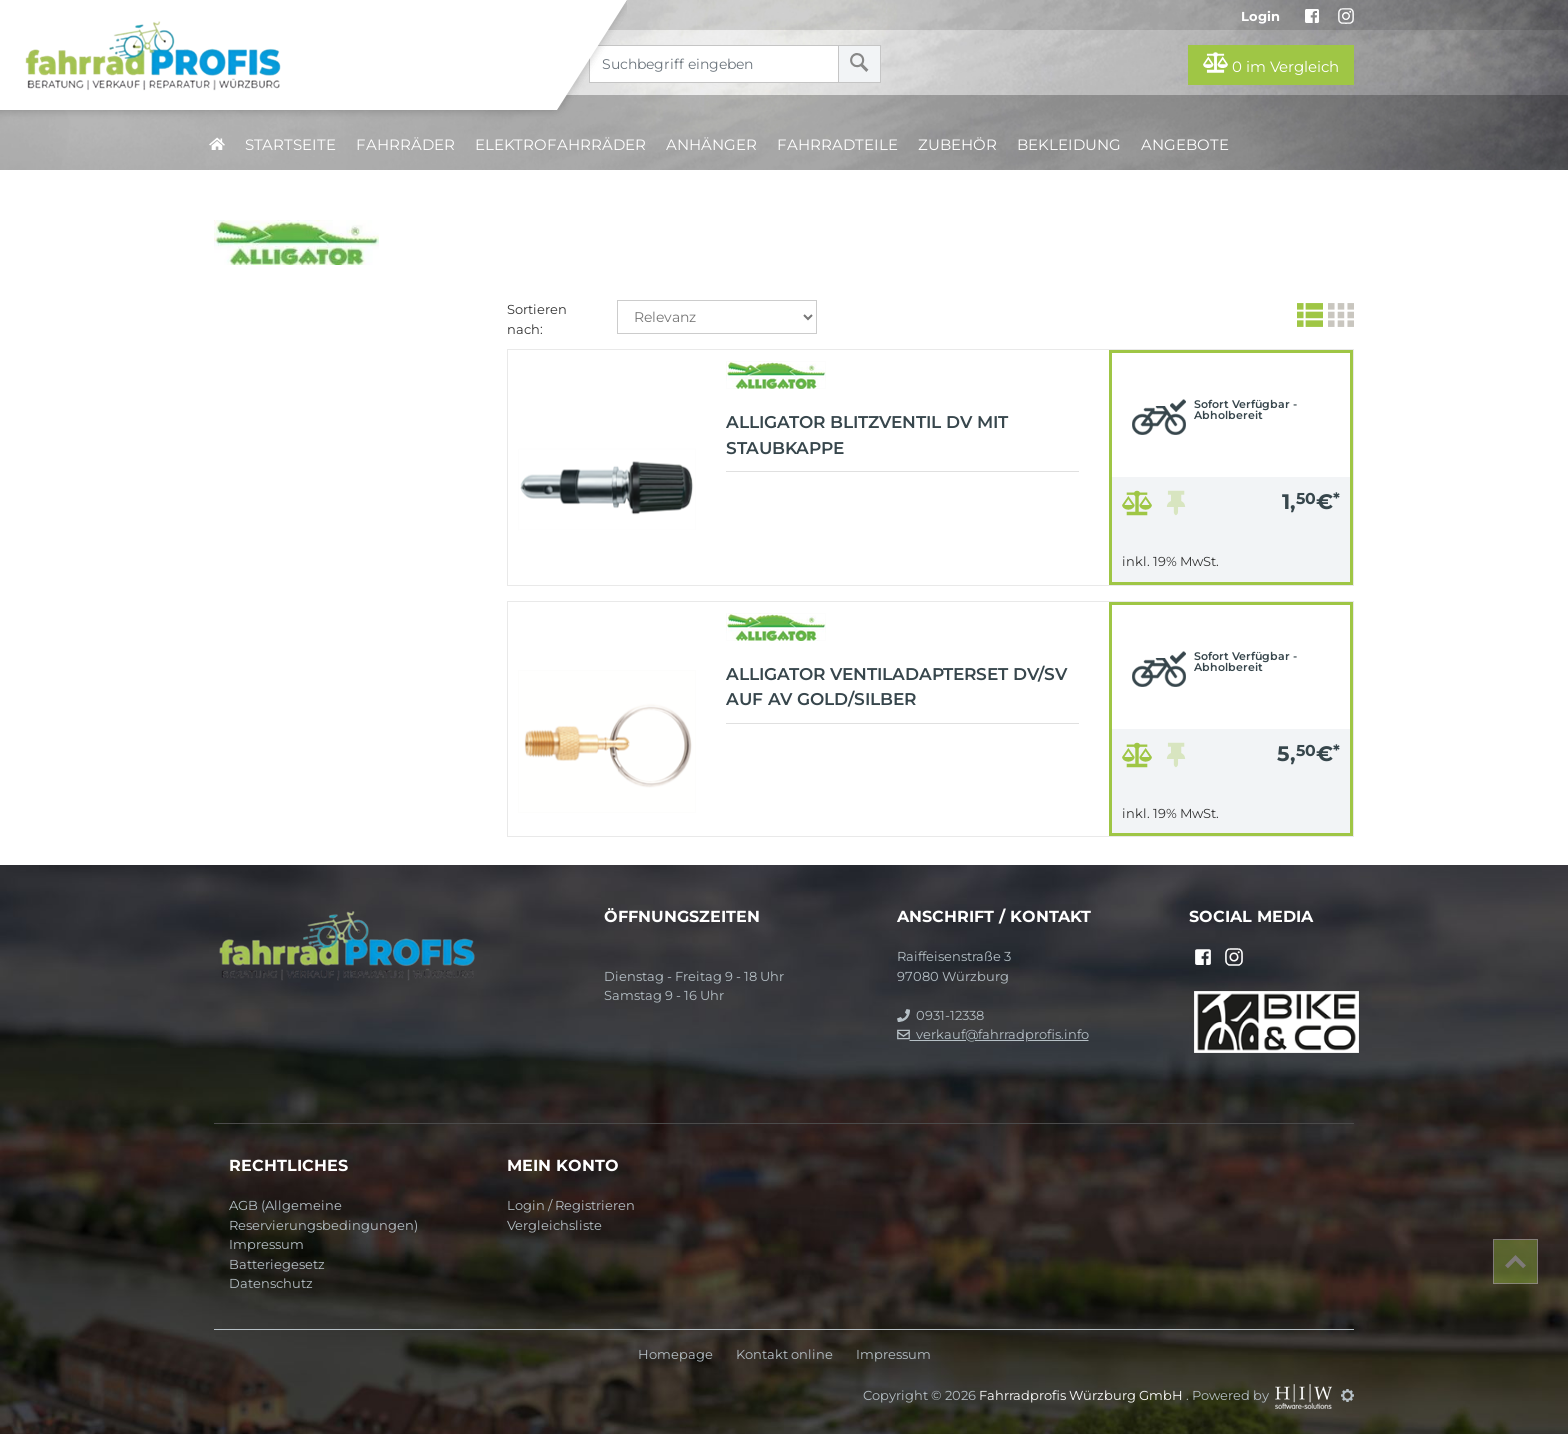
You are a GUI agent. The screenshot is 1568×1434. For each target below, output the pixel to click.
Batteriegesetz (277, 1264)
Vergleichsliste (554, 1225)
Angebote (1185, 144)
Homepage (675, 1354)
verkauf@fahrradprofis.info (993, 1034)
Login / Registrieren (571, 1205)
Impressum (266, 1244)
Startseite (290, 144)
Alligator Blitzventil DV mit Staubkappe (867, 435)
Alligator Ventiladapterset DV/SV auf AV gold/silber (896, 687)
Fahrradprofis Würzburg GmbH (1082, 1395)
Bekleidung (1069, 144)
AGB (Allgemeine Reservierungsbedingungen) (323, 1215)
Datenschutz (271, 1283)
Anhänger (711, 144)
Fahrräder (405, 144)
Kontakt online (784, 1354)
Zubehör (957, 144)
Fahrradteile (837, 144)
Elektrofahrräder (560, 144)
